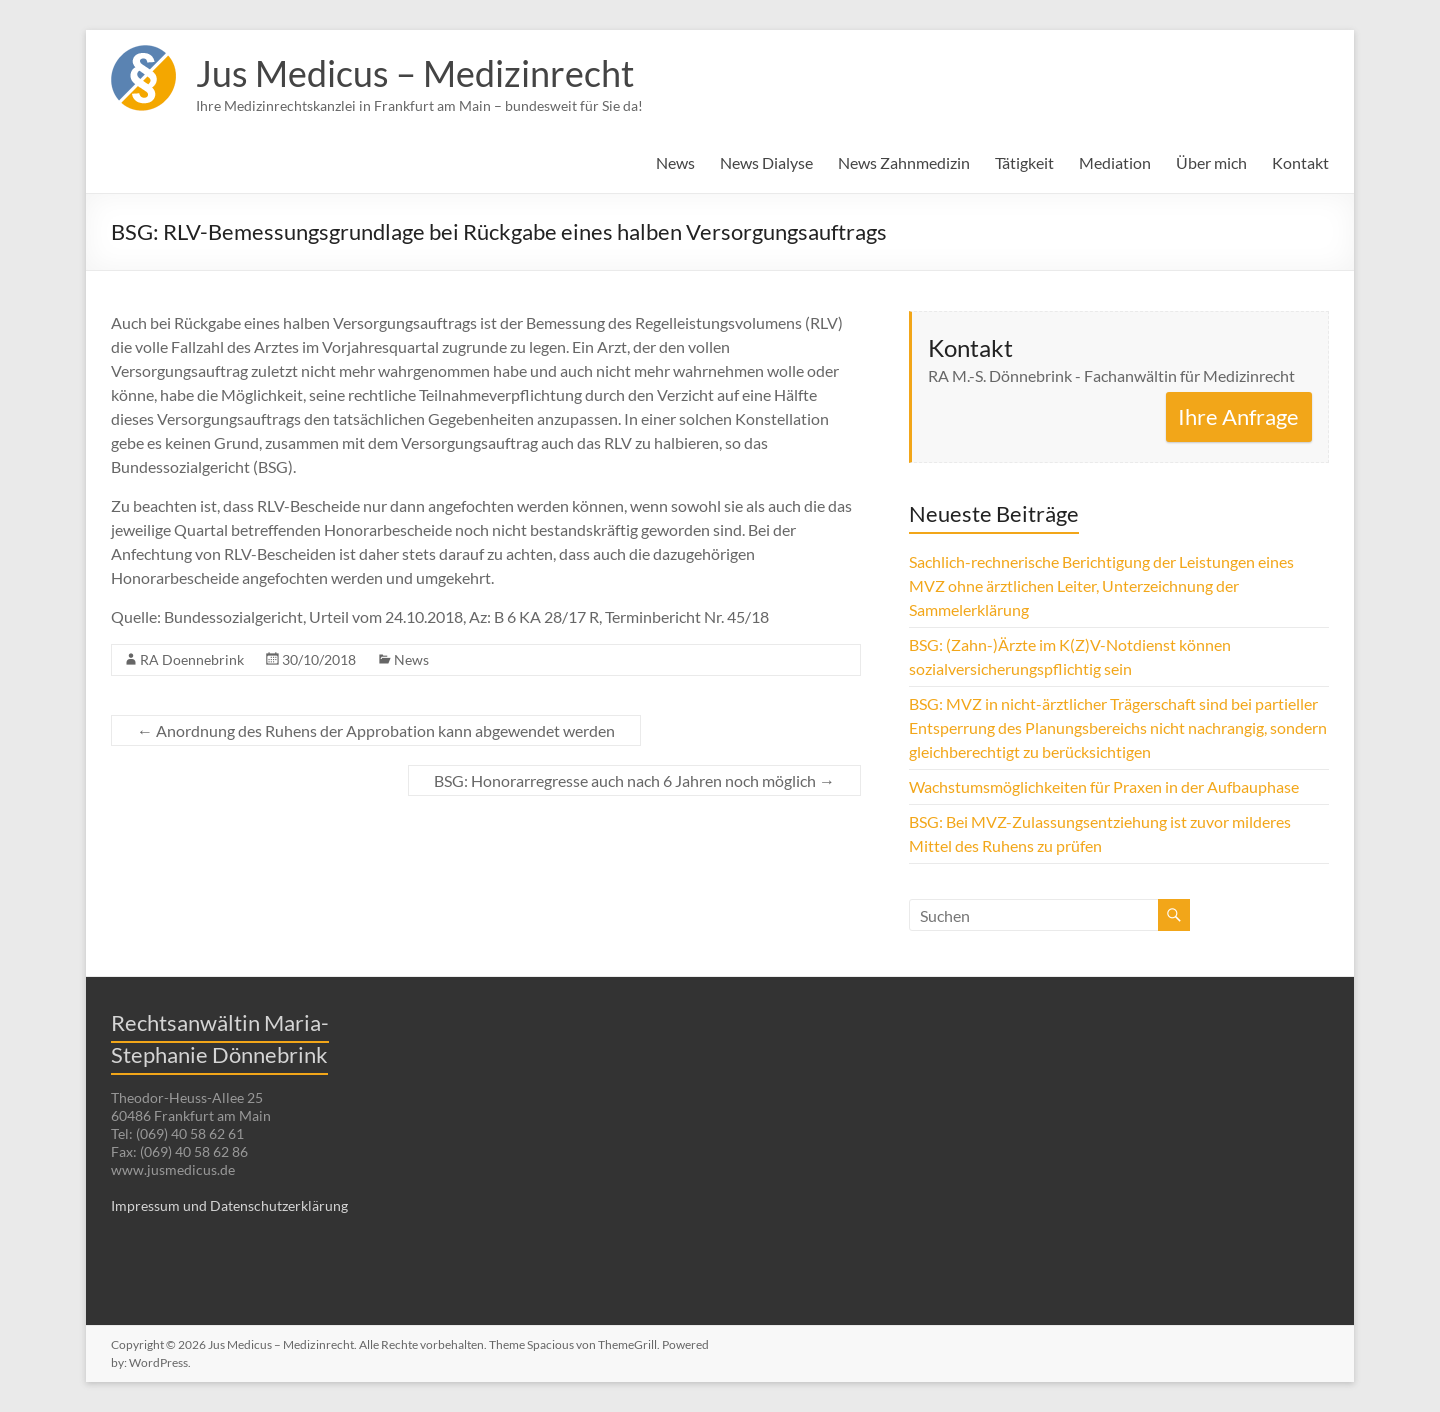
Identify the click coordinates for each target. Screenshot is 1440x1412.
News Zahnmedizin (904, 162)
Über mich (1211, 162)
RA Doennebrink (192, 659)
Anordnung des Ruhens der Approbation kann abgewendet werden (376, 730)
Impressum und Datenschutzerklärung (229, 1205)
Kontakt (1300, 162)
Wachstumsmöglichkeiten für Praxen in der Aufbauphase (1104, 786)
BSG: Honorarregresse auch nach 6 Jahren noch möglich (634, 780)
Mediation (1115, 162)
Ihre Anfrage (1238, 416)
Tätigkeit (1024, 162)
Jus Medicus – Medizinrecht (415, 73)
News (675, 162)
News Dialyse (766, 162)
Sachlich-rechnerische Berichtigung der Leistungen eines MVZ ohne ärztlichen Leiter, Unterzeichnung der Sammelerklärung (1101, 585)
